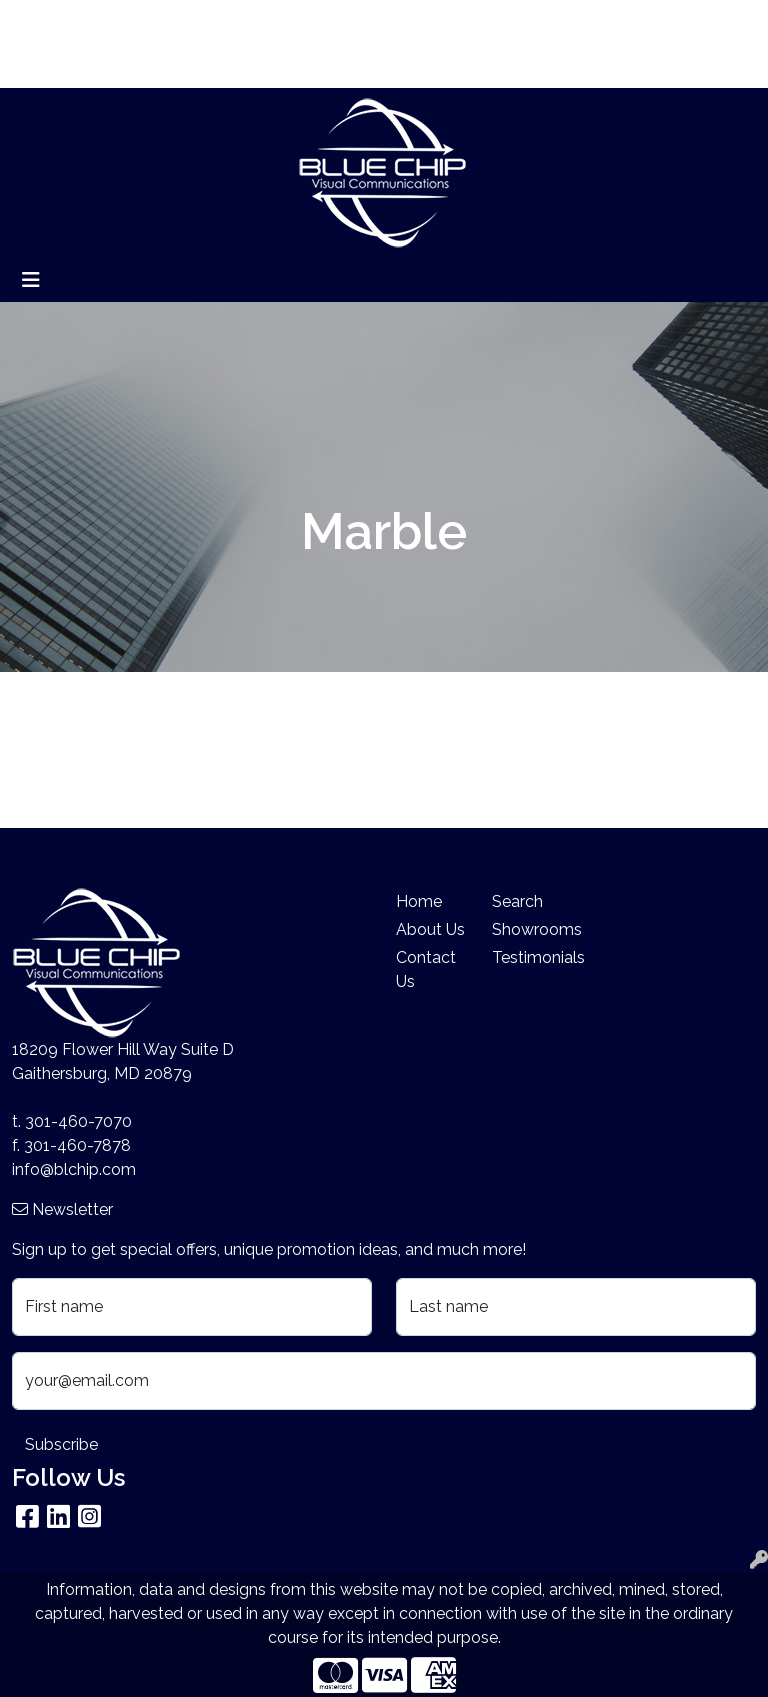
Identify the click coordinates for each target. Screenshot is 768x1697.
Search (538, 21)
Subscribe (61, 1444)
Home (42, 21)
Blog (179, 21)
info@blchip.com (74, 1169)
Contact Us (426, 969)
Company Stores (81, 65)
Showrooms (528, 929)
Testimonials (528, 957)
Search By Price (268, 21)
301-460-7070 (78, 1121)
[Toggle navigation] (31, 280)
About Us (113, 21)
